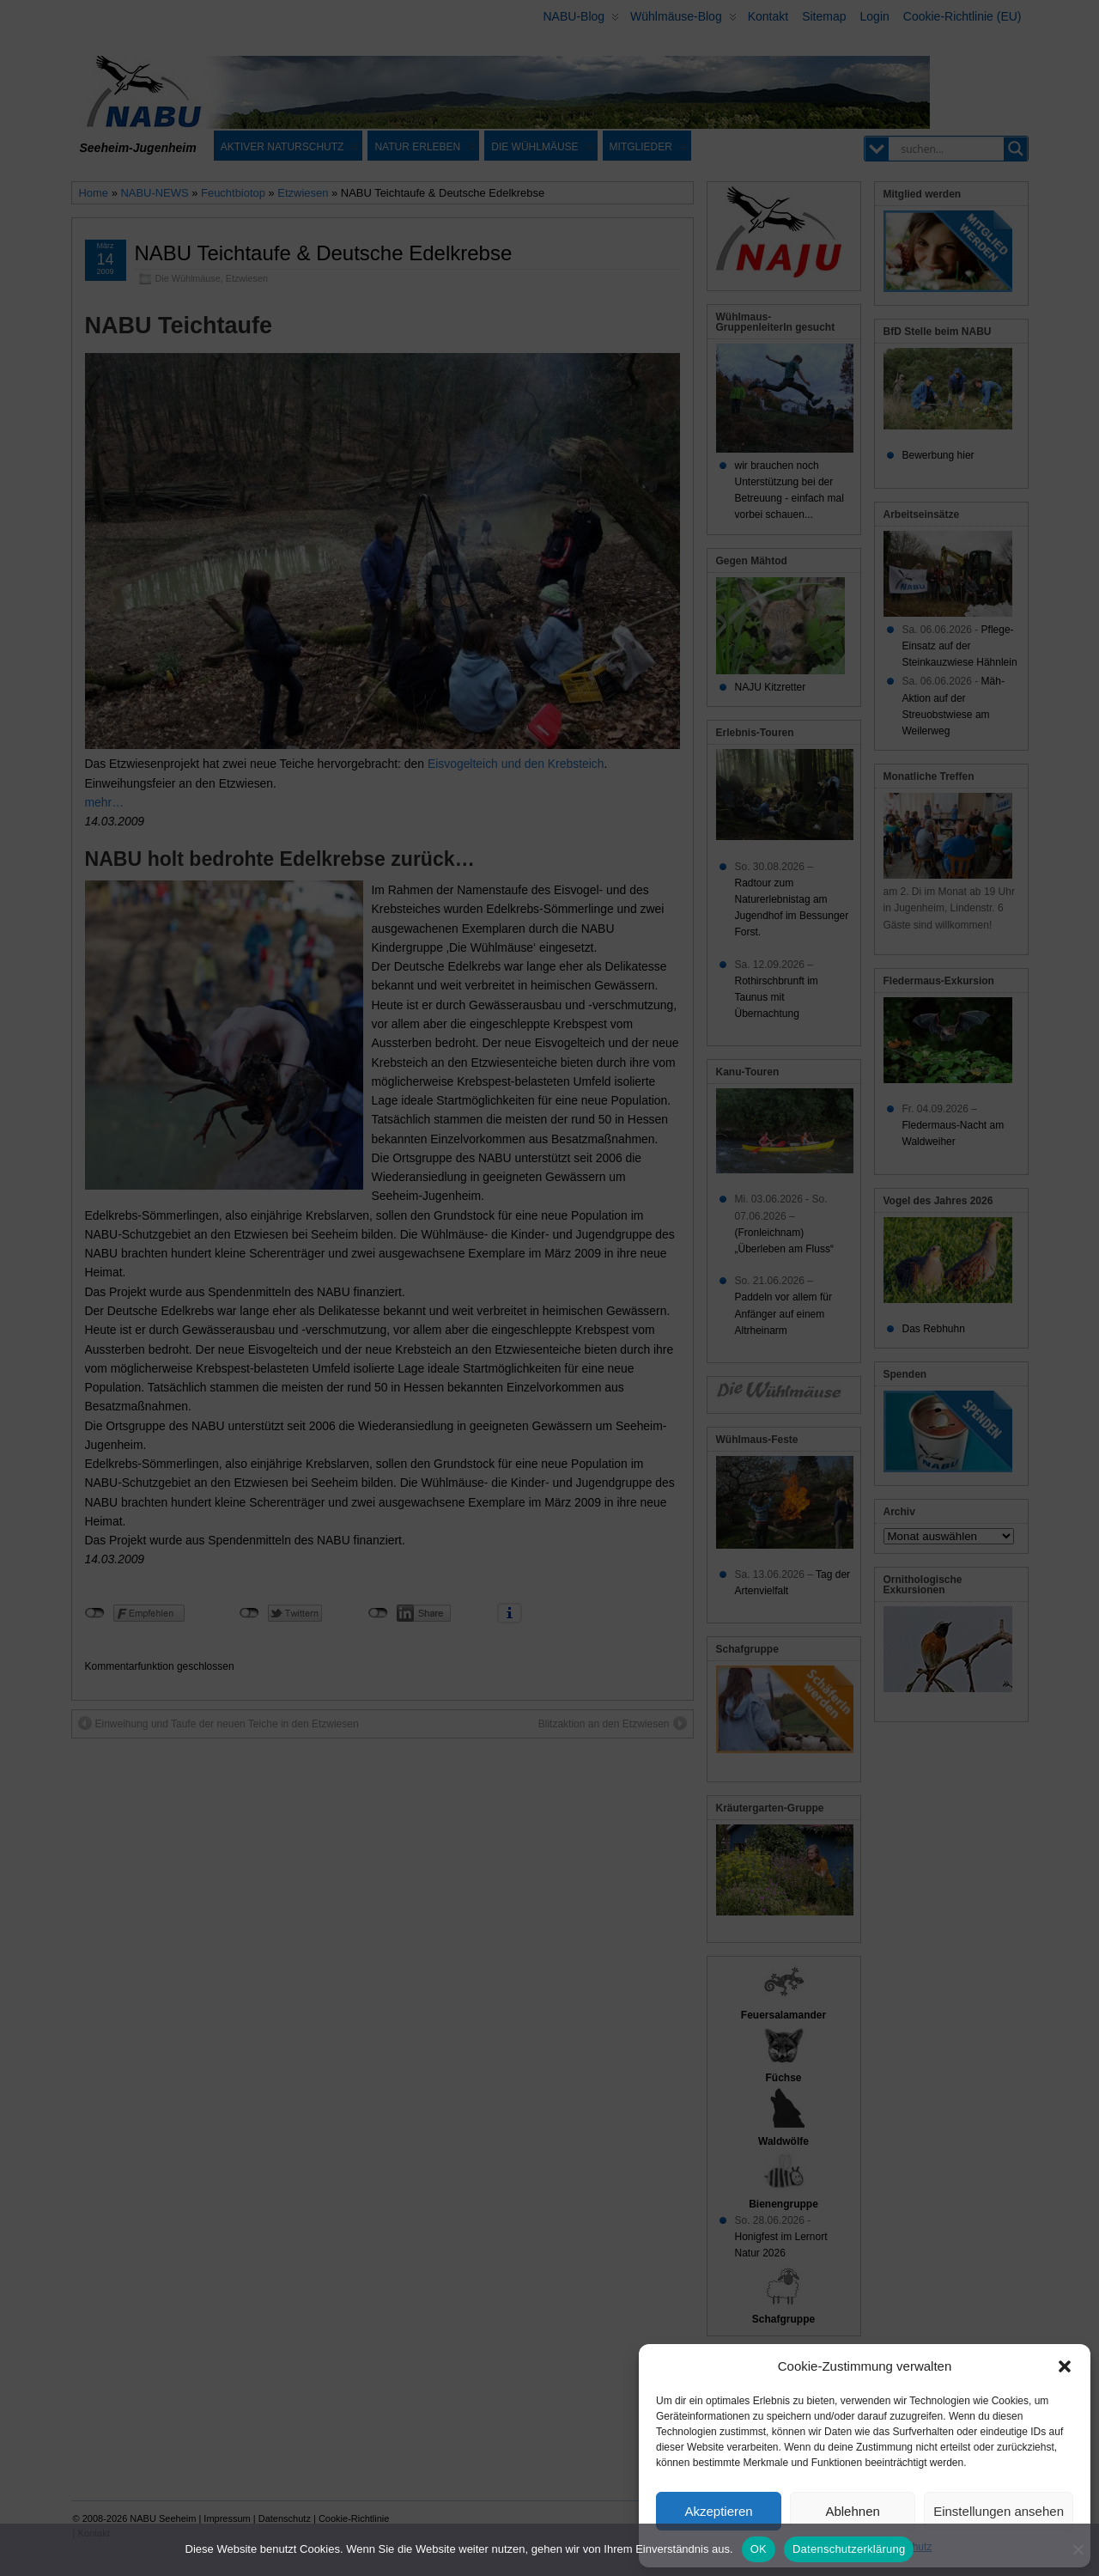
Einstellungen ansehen (998, 2511)
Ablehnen (852, 2511)
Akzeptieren (718, 2511)
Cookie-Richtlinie (827, 2547)
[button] (1064, 2366)
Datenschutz (903, 2547)
